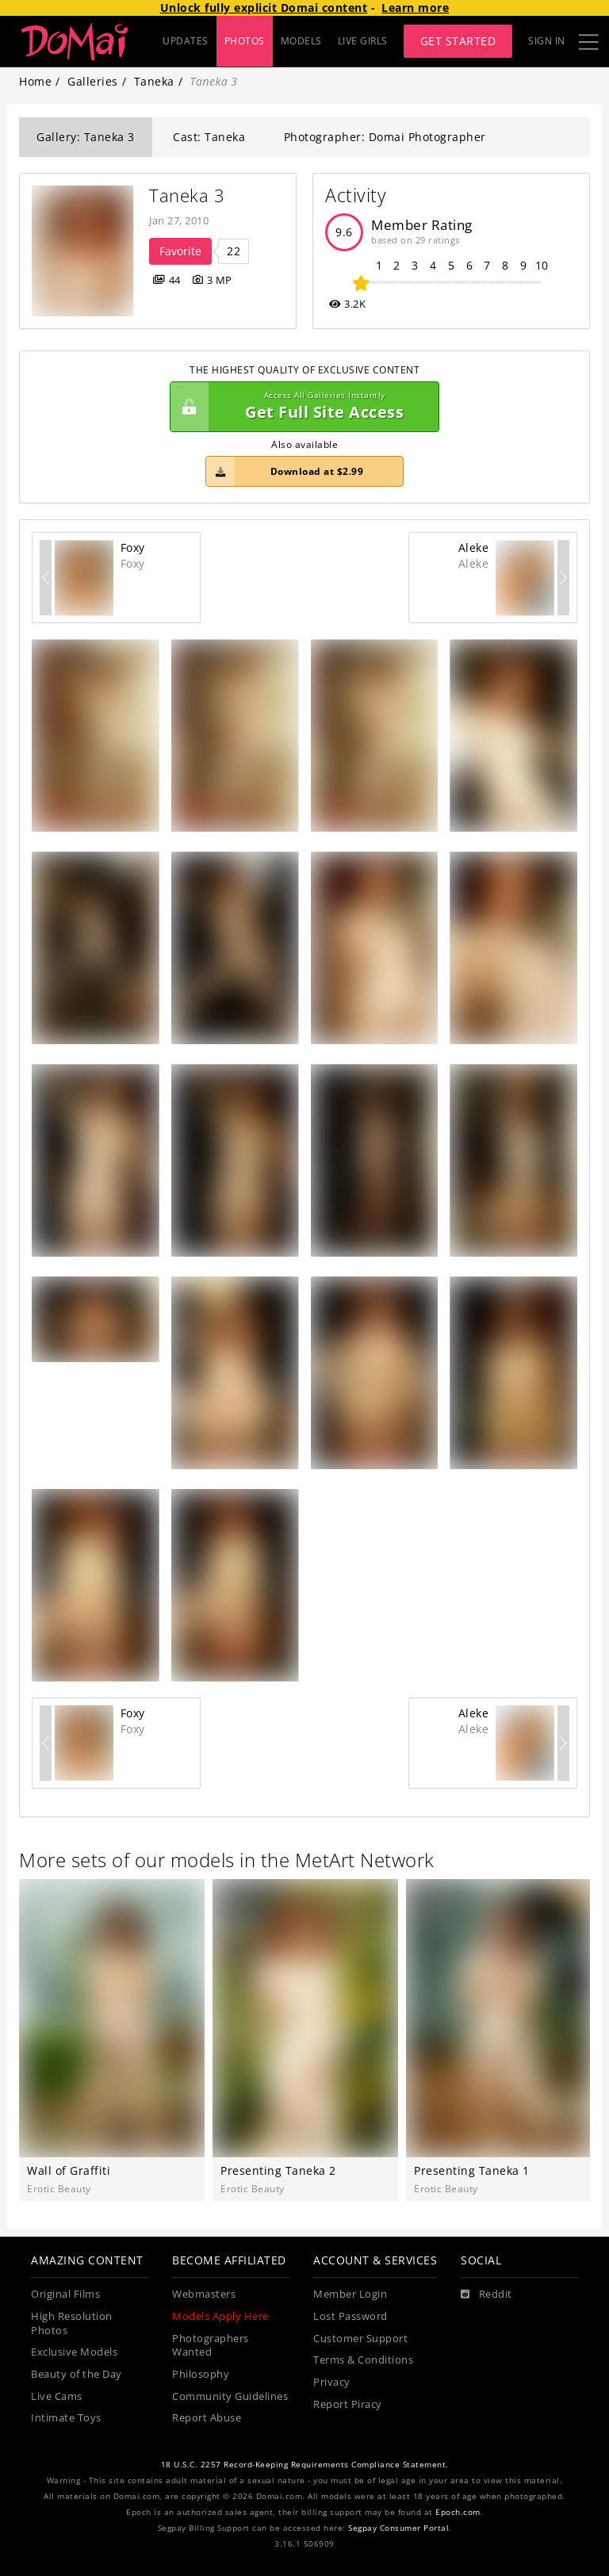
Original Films (65, 2294)
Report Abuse (206, 2418)
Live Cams (56, 2396)
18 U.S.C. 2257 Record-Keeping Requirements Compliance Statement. (305, 2464)
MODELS (301, 41)
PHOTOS (244, 41)
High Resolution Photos (72, 2323)
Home (35, 81)
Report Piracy (347, 2404)
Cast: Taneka (209, 136)
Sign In (546, 41)
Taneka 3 (186, 195)
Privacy (331, 2382)
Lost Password (350, 2316)
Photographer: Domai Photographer (385, 136)
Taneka (154, 81)
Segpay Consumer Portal (398, 2528)
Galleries (92, 81)
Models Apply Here (220, 2316)
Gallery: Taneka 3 (85, 136)
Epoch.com (458, 2512)
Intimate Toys (66, 2418)
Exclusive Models (74, 2352)
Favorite (180, 250)
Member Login (350, 2294)
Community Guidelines (230, 2396)
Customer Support (360, 2338)
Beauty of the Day (76, 2374)
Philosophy (200, 2374)
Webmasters (204, 2294)
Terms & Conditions (363, 2360)
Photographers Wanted (210, 2346)
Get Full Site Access (300, 406)
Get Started (458, 40)
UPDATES (186, 41)
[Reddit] (486, 2294)
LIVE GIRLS (363, 41)
